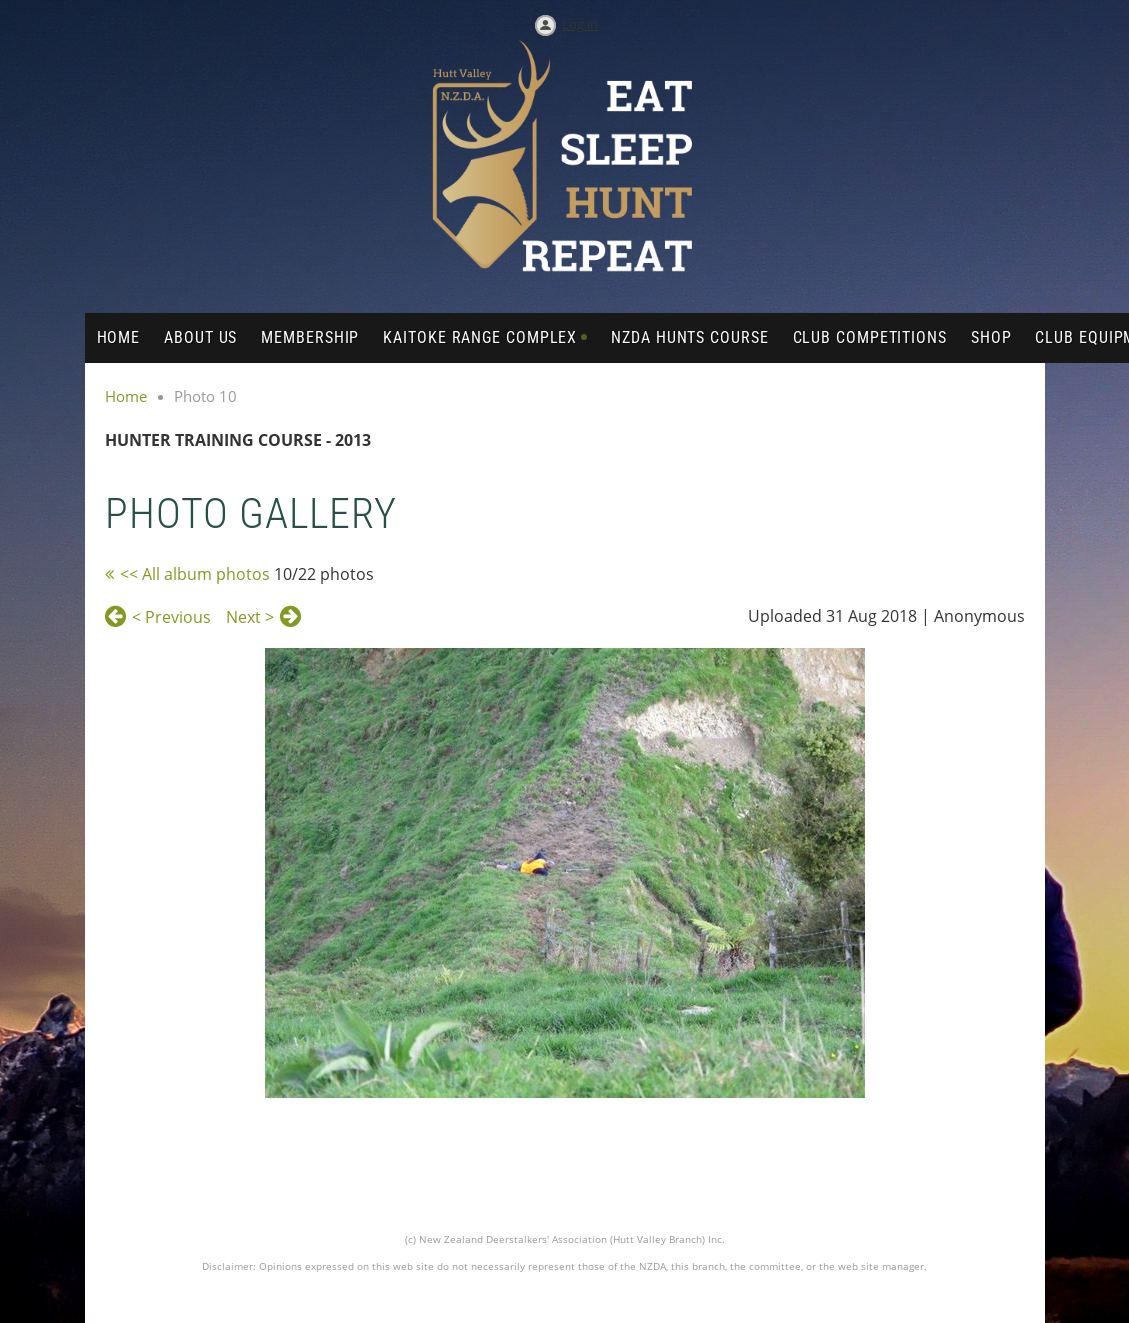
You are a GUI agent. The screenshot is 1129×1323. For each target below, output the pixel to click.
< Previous (171, 617)
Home (126, 396)
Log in (580, 24)
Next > (250, 617)
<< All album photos (195, 574)
